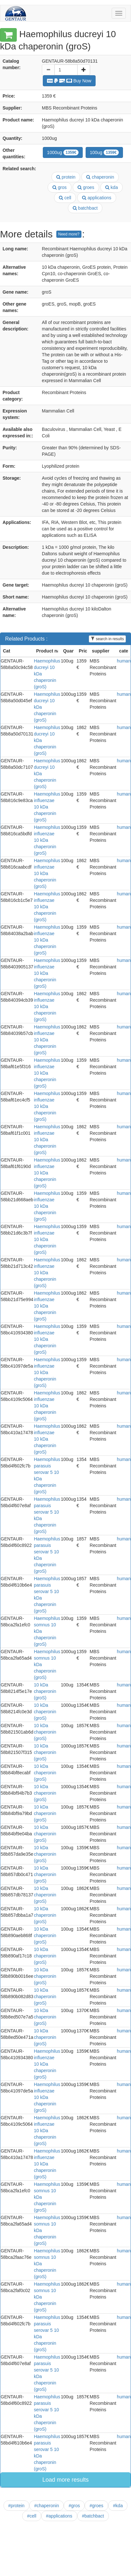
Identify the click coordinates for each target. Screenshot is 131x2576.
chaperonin (100, 177)
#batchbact (93, 2516)
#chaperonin (46, 2505)
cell (65, 197)
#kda (118, 2505)
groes (86, 187)
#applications (59, 2516)
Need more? (69, 234)
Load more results (65, 2480)
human (124, 660)
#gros (74, 2505)
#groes (96, 2505)
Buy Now (69, 80)
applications (96, 197)
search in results (107, 639)
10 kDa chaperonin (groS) (45, 1691)
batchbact (85, 208)
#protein (16, 2505)
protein (66, 177)
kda (111, 187)
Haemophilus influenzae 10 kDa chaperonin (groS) (47, 806)
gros (59, 187)
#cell (31, 2516)
